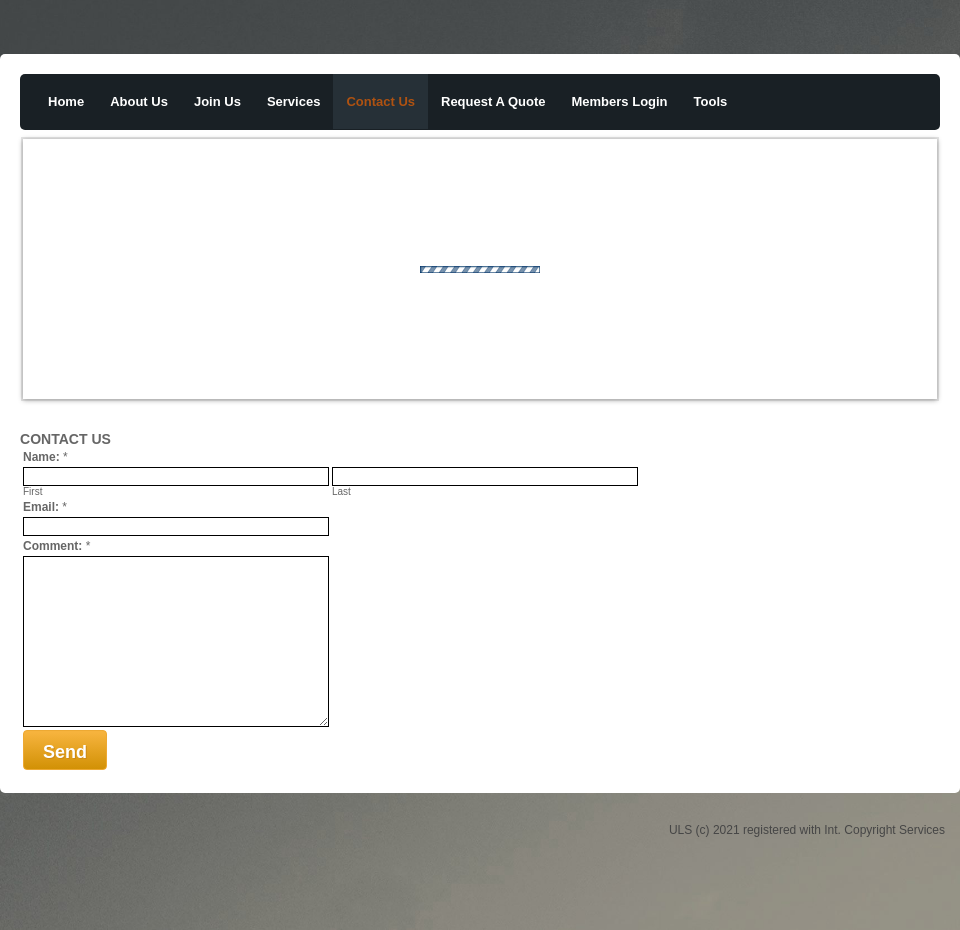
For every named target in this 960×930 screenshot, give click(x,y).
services (294, 101)
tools (711, 101)
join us (217, 101)
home (66, 101)
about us (139, 101)
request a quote (493, 101)
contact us (380, 101)
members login (620, 101)
